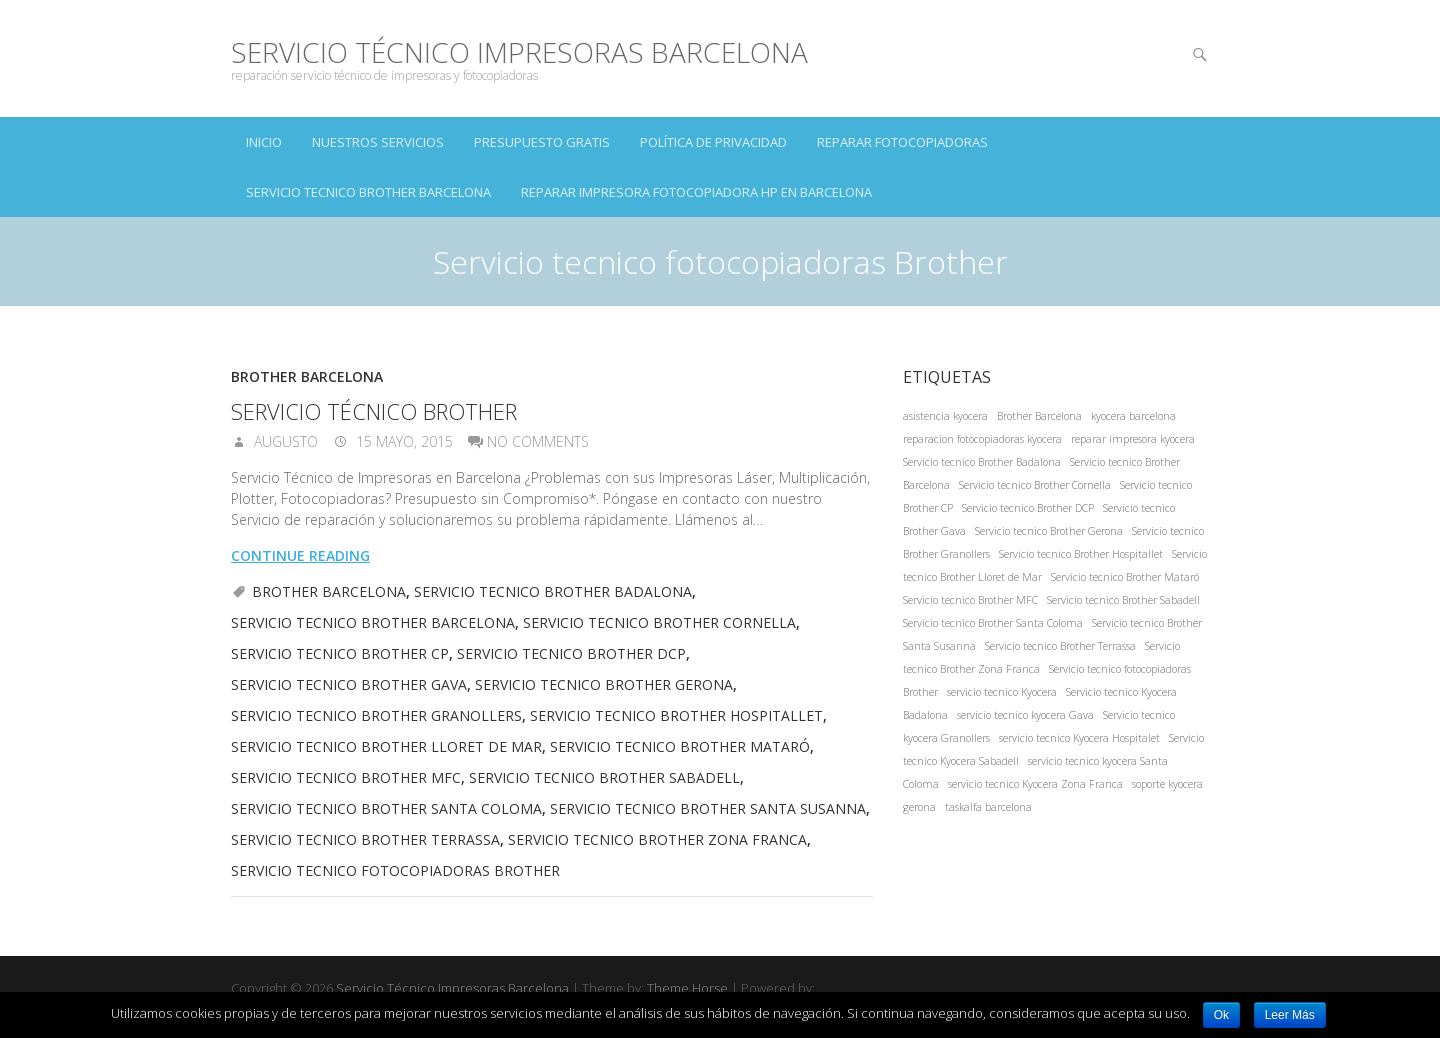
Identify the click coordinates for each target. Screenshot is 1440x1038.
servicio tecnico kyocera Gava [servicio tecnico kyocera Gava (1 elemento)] (1025, 715)
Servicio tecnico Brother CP (340, 653)
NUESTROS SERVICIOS (378, 142)
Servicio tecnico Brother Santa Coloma (386, 808)
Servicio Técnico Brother (374, 411)
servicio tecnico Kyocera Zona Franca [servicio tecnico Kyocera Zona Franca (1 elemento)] (1035, 784)
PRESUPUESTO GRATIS (542, 142)
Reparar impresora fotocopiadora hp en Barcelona (696, 192)
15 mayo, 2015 (402, 441)
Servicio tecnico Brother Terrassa (365, 839)
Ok (1221, 1015)
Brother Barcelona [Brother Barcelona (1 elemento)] (1039, 416)
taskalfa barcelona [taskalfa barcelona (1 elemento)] (988, 807)
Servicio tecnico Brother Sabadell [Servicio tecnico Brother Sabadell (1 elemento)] (1123, 600)
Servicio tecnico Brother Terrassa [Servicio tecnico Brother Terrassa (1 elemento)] (1060, 646)
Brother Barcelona (307, 376)
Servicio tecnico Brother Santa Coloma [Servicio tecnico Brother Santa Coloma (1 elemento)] (993, 623)
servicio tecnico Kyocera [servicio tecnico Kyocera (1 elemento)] (1002, 692)
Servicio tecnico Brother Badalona (553, 591)
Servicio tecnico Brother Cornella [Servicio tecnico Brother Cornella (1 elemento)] (1035, 485)
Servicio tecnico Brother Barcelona (368, 192)
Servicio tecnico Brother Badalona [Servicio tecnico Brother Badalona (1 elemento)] (982, 462)
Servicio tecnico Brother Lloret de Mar (386, 746)
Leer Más (1290, 1015)
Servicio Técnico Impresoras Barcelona (519, 52)
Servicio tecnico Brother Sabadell (604, 777)
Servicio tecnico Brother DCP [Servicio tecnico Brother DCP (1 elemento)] (1028, 508)
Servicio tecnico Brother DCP (571, 653)
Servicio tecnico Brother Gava (349, 684)
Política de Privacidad (713, 142)
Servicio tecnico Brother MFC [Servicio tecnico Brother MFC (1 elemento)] (970, 600)
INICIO (264, 142)
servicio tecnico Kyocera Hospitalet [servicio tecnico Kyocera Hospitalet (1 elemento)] (1079, 738)
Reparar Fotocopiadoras (902, 142)
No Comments (538, 441)
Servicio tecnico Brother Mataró (680, 746)
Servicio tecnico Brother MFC (346, 777)
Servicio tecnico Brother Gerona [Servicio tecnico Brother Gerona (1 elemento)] (1049, 531)
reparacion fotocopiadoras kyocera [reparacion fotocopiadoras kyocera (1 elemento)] (982, 439)
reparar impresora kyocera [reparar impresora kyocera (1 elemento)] (1133, 439)
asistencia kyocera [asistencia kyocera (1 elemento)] (945, 416)
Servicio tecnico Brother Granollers (376, 715)
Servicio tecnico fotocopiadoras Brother (395, 870)
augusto (284, 441)
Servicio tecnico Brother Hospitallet (676, 715)
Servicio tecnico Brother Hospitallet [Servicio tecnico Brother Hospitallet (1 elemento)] (1081, 554)
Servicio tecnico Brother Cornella (659, 622)
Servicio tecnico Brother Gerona (604, 684)
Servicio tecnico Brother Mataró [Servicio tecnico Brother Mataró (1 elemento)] (1125, 577)
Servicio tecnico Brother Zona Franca (657, 839)
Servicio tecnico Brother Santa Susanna (708, 808)
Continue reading (300, 555)
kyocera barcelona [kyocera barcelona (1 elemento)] (1133, 416)
